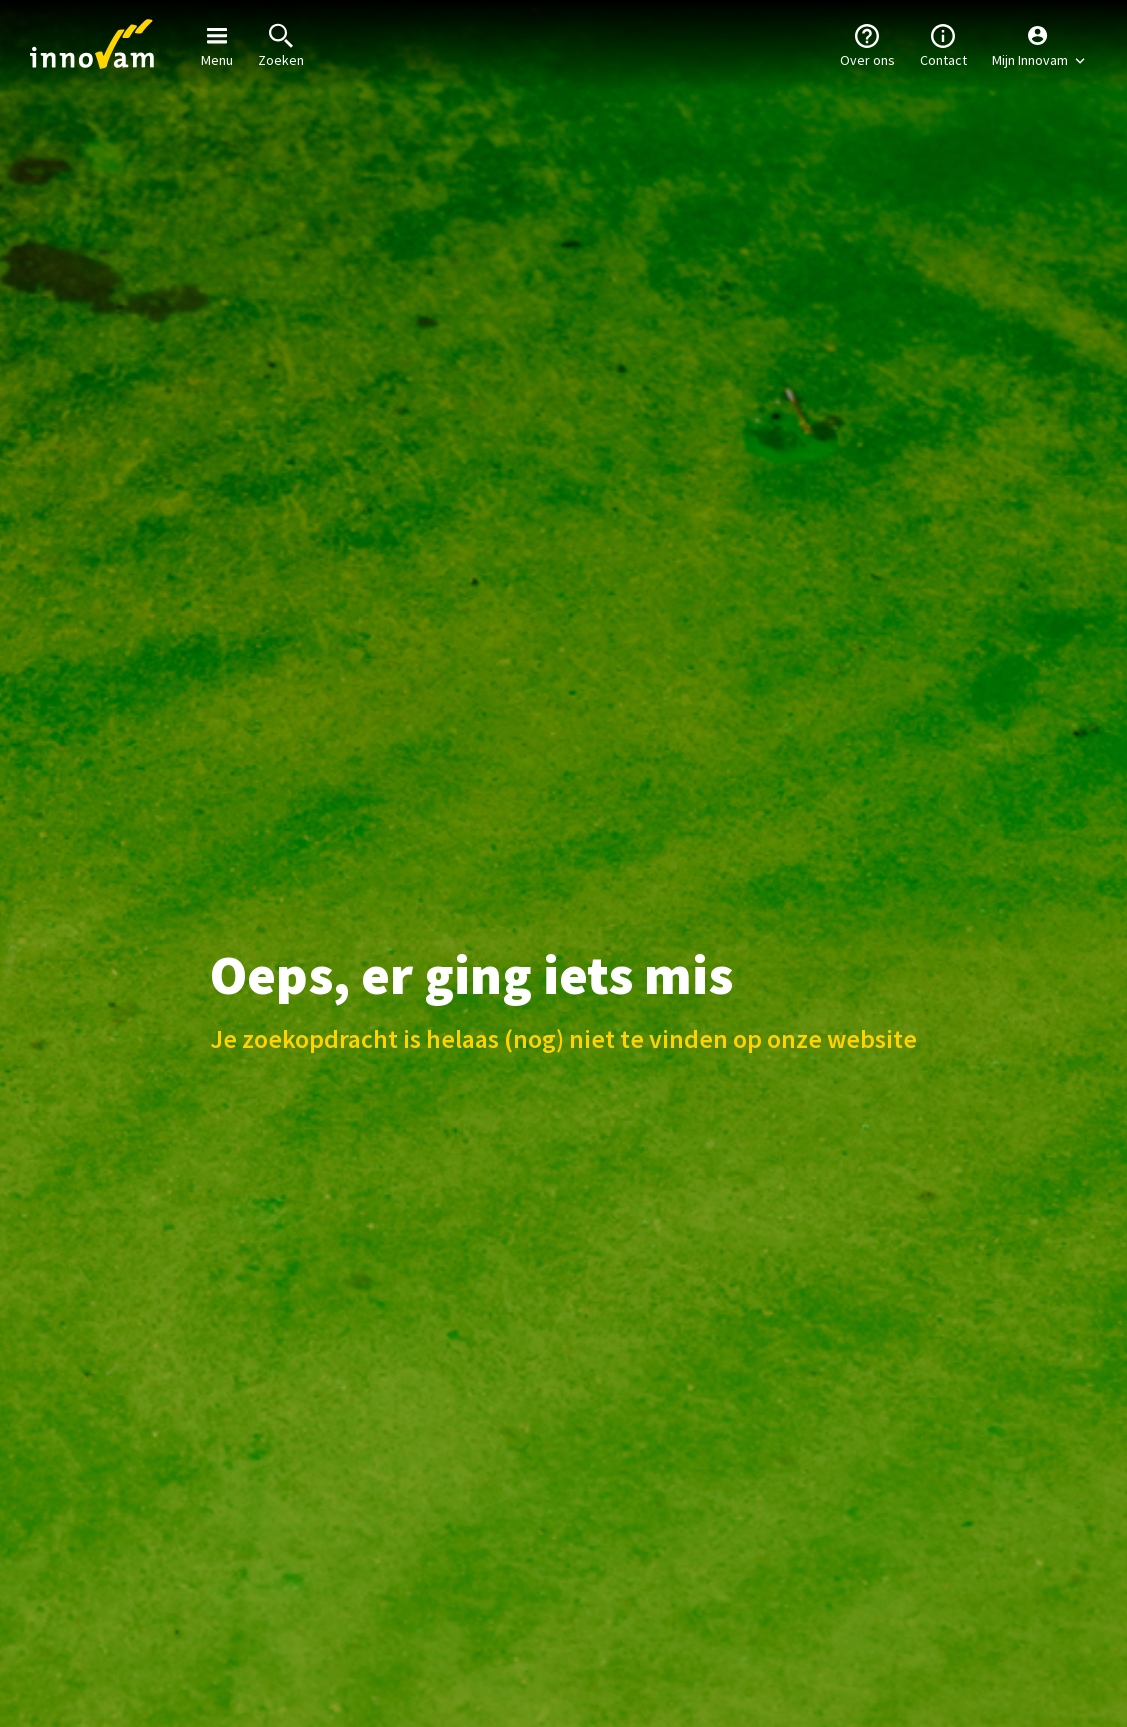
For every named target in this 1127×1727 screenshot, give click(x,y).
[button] (1038, 45)
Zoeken (281, 44)
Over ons (867, 44)
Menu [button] (217, 44)
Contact (943, 44)
